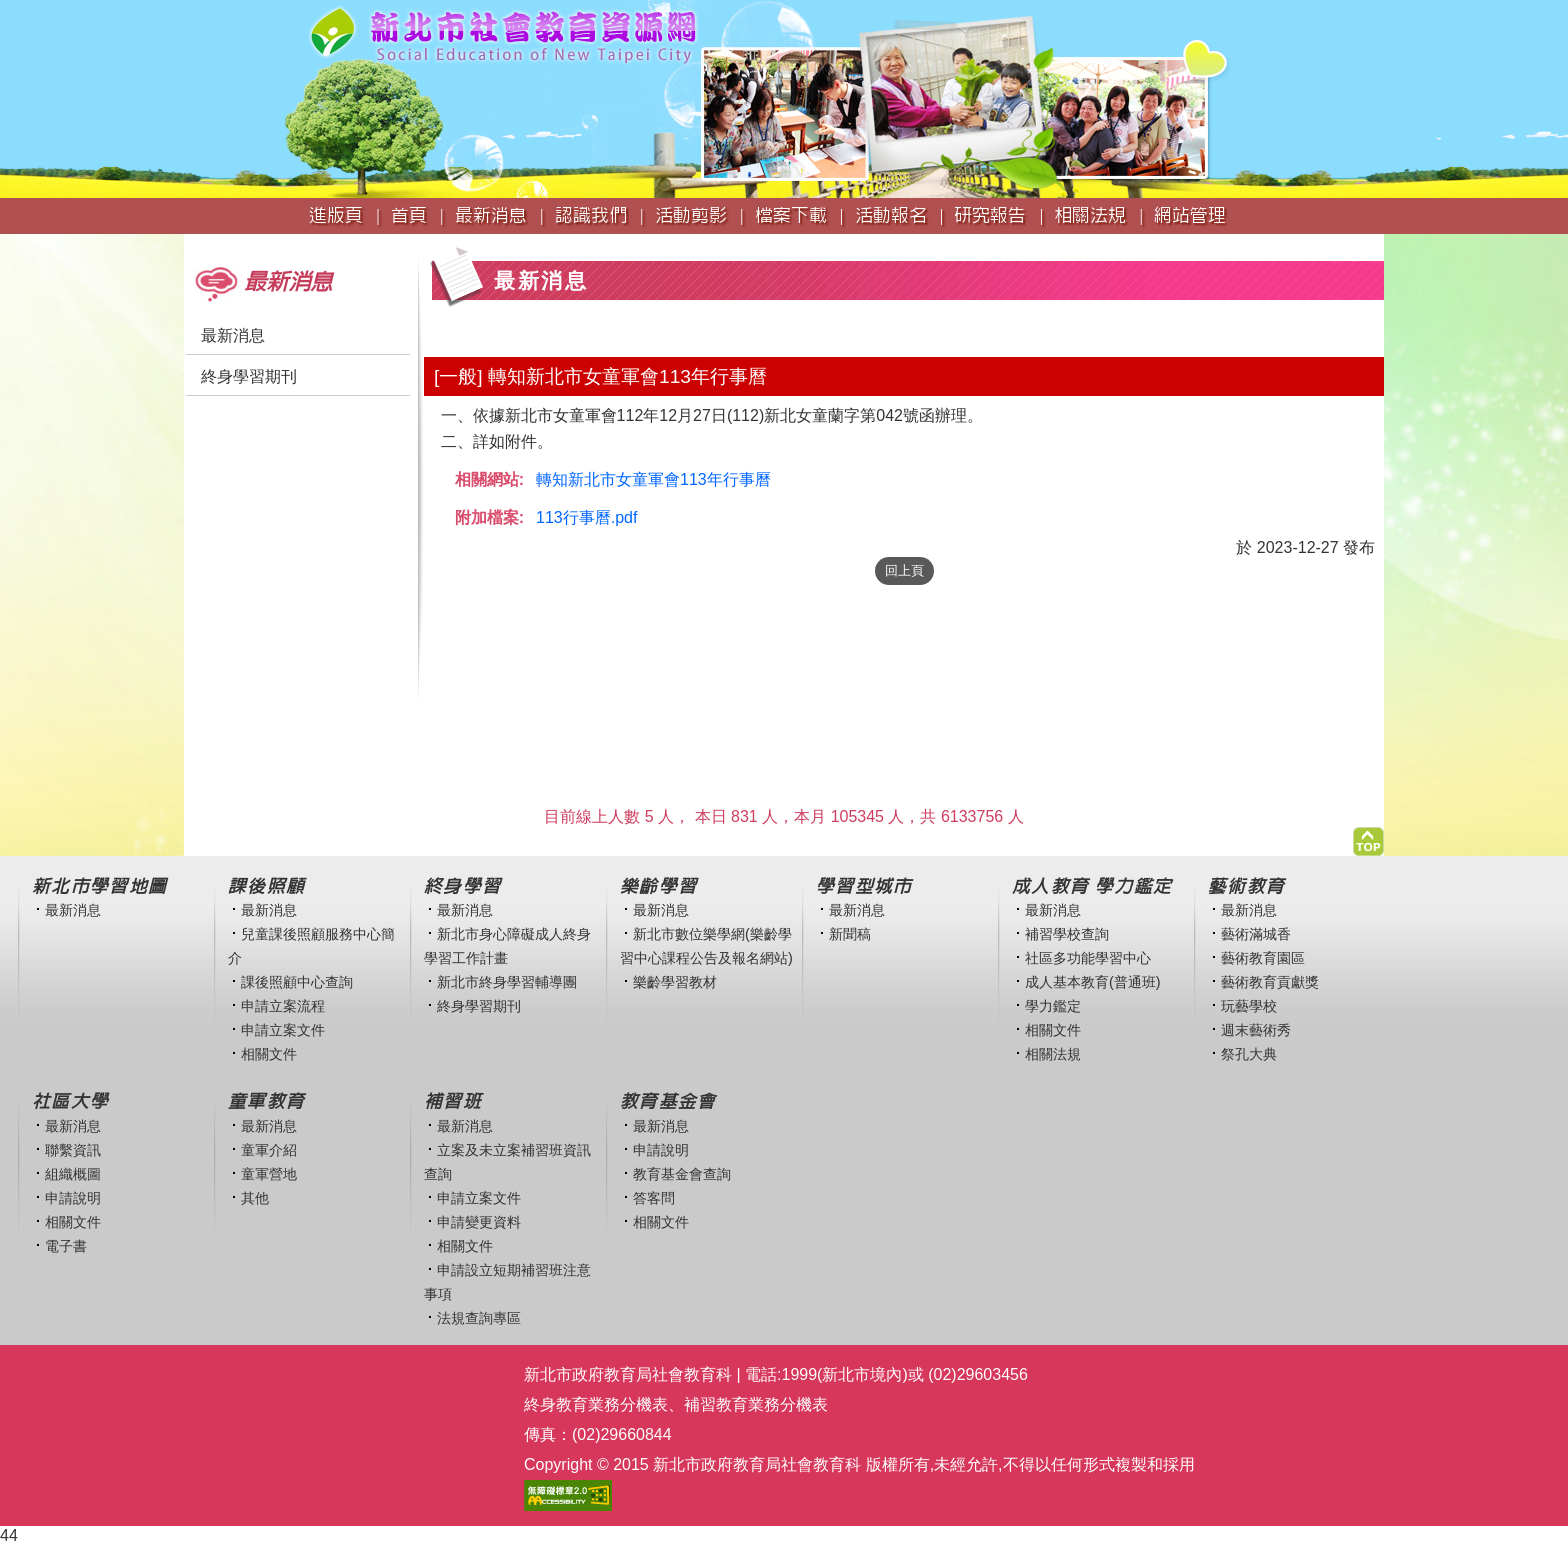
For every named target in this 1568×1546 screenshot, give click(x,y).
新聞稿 (850, 934)
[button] (1368, 836)
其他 (255, 1198)
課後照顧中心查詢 (297, 982)
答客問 (654, 1198)
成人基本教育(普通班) (1093, 982)
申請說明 (73, 1198)
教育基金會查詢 (682, 1174)
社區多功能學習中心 (1088, 958)
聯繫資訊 (73, 1150)
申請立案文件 (283, 1030)
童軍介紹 (269, 1150)
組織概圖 (73, 1174)
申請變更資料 (479, 1222)
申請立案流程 (283, 1006)
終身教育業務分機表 (596, 1404)
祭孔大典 (1249, 1054)
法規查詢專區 (479, 1318)
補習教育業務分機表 (756, 1404)
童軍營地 (269, 1174)
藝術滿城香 (1256, 934)
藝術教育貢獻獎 (1270, 982)
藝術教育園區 (1263, 958)
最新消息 (233, 335)
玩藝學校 (1249, 1006)
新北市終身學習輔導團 (507, 982)
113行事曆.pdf (586, 517)
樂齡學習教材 (675, 982)
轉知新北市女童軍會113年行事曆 (653, 479)
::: (190, 243)
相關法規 (1053, 1054)
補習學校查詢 (1067, 934)
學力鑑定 (1053, 1006)
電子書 (66, 1246)
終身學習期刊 (249, 376)
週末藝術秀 (1256, 1030)
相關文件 (269, 1054)
